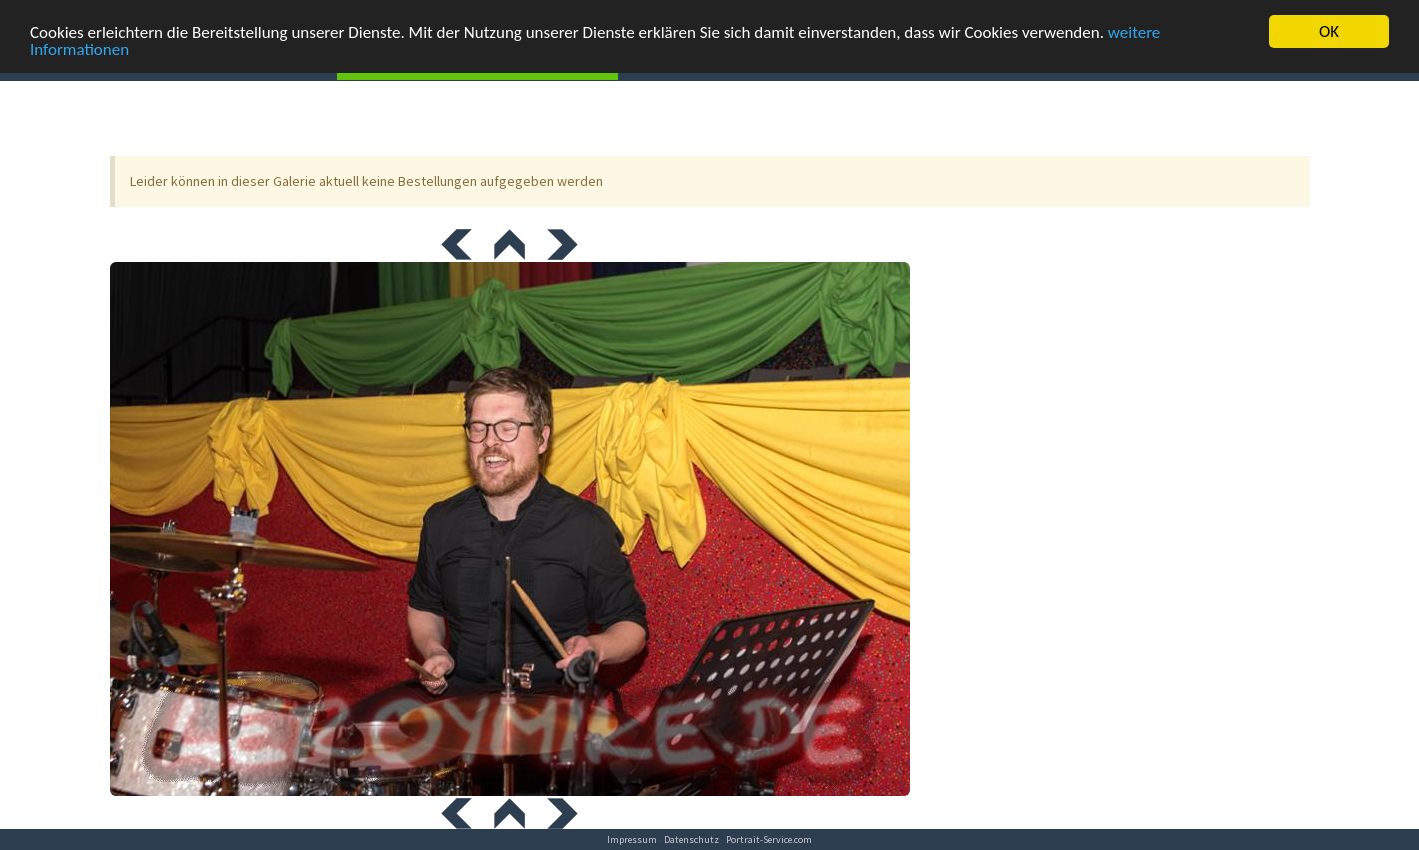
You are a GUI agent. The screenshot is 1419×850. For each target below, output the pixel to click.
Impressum (632, 839)
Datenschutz (691, 839)
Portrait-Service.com (769, 839)
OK (1329, 31)
